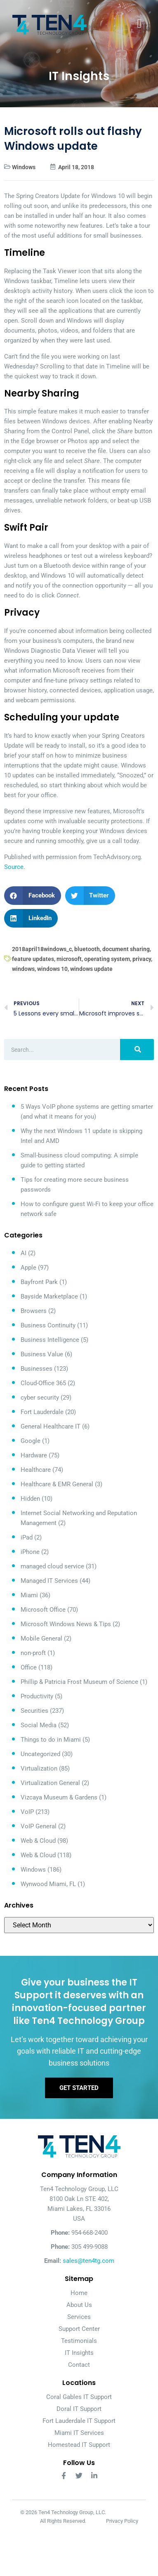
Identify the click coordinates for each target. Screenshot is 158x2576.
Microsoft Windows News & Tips (66, 1624)
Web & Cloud (38, 1840)
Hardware (34, 1455)
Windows (23, 167)
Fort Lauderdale (42, 1412)
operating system (107, 959)
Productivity (37, 1696)
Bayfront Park (39, 1282)
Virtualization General (50, 1783)
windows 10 (52, 969)
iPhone (30, 1552)
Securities (34, 1710)
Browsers (34, 1311)
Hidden (30, 1498)
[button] (32, 895)
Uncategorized (40, 1754)
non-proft (33, 1653)
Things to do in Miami (51, 1739)
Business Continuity (48, 1325)
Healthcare (36, 1469)
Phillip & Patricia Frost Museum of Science (79, 1682)
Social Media (39, 1725)
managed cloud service (52, 1566)
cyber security (40, 1397)
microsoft (69, 959)
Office (29, 1667)
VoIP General (39, 1826)
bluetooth (87, 949)
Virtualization (39, 1768)
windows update (91, 969)
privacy (141, 959)
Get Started (79, 2088)
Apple (28, 1267)
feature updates (33, 959)
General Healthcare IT (50, 1426)
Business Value (42, 1354)
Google (30, 1441)
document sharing (126, 949)
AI (23, 1253)
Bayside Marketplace (49, 1296)
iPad (27, 1537)
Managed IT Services (49, 1580)
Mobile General (41, 1638)
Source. (14, 867)
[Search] (137, 1049)
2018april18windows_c (42, 949)
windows (23, 969)
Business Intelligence (50, 1339)
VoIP (27, 1812)
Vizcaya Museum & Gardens (59, 1797)
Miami (29, 1595)
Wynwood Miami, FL (48, 1884)
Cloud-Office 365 (43, 1383)
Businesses (36, 1368)
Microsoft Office (43, 1609)
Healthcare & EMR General (57, 1484)
